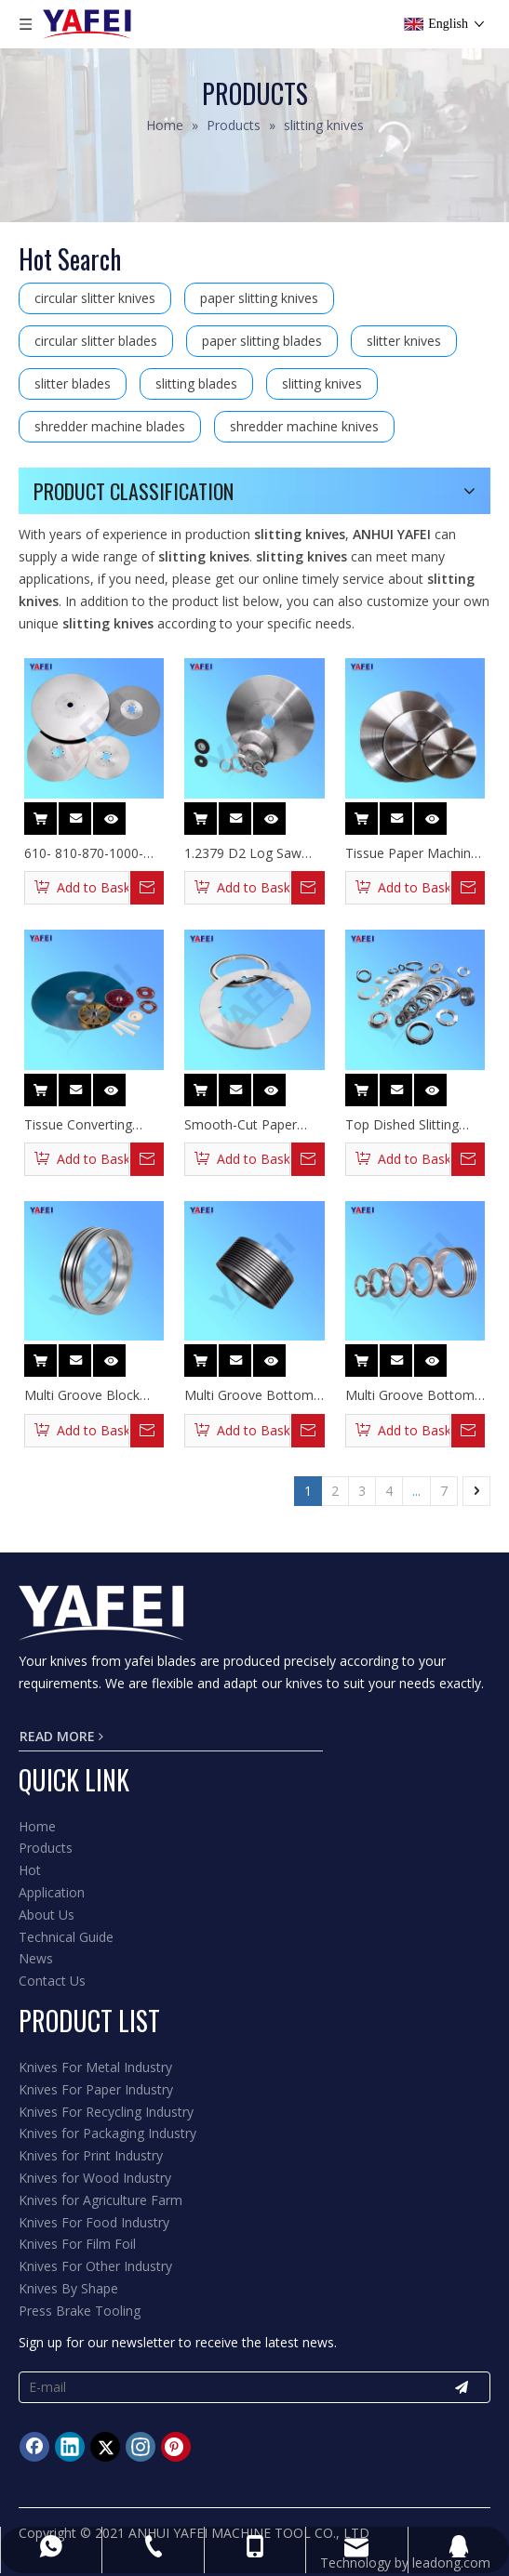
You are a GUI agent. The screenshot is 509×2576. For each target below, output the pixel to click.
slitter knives (404, 341)
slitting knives (322, 383)
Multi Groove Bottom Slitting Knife (410, 1395)
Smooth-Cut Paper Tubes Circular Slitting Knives (249, 1125)
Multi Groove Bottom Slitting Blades (249, 1395)
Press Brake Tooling (80, 2310)
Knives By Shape (68, 2288)
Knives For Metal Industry (95, 2067)
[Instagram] (140, 2447)
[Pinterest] (176, 2447)
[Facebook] (34, 2447)
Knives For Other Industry (95, 2266)
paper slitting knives (259, 298)
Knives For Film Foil (77, 2243)
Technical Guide (66, 1937)
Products (46, 1847)
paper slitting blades (262, 341)
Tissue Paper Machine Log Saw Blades (411, 853)
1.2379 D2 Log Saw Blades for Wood (242, 853)
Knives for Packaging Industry (107, 2133)
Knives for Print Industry (91, 2155)
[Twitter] (105, 2447)
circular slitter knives (94, 298)
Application (52, 1892)
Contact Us (52, 1980)
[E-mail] (222, 2387)
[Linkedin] (70, 2447)
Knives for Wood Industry (95, 2177)
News (36, 1958)
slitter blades (72, 383)
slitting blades (196, 383)
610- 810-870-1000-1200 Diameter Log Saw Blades (83, 853)
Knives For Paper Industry (96, 2089)
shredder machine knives (304, 426)
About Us (46, 1914)
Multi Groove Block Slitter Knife (82, 1395)
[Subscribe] (461, 2387)
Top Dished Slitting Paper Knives (402, 1125)
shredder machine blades (109, 426)
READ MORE (61, 1736)
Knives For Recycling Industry (106, 2111)
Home (37, 1826)
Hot (30, 1870)
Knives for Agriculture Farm (100, 2200)
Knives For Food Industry (94, 2222)
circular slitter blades (95, 341)
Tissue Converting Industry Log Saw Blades (78, 1125)
